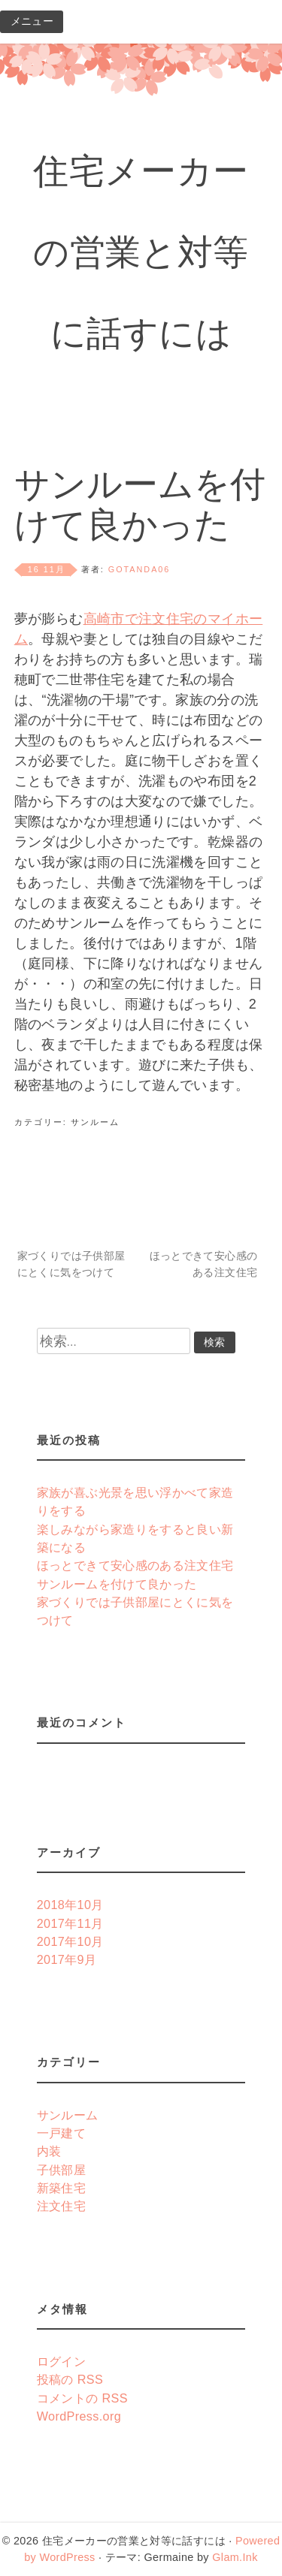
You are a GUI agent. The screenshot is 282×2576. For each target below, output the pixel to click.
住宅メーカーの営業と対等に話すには (140, 256)
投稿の (70, 2379)
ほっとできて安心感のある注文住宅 (204, 1264)
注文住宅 (61, 2206)
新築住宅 (61, 2187)
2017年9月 (67, 1959)
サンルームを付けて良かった (117, 1584)
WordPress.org (79, 2416)
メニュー (32, 21)
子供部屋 (61, 2169)
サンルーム (95, 1122)
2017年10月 (70, 1941)
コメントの (82, 2398)
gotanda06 (139, 569)
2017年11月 (70, 1923)
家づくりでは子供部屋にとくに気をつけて (71, 1264)
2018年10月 (70, 1904)
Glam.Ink (234, 2557)
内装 (49, 2151)
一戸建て (61, 2133)
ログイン (61, 2361)
